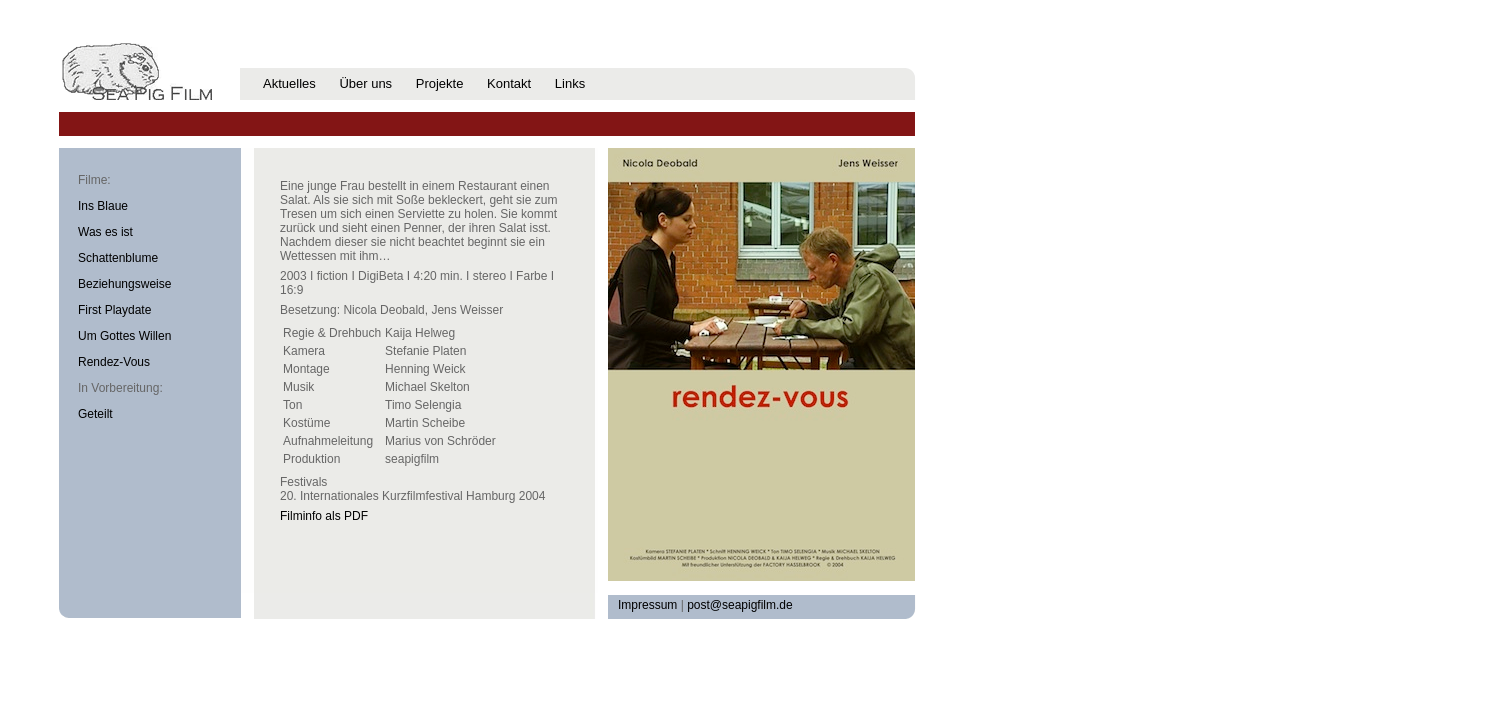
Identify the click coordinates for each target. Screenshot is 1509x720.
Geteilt (95, 414)
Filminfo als (324, 516)
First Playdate (114, 310)
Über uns (365, 83)
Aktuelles (289, 83)
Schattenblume (118, 258)
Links (570, 83)
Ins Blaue (103, 206)
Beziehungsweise (124, 284)
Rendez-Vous (114, 362)
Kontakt (509, 83)
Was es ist (105, 232)
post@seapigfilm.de (740, 605)
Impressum (647, 605)
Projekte (440, 83)
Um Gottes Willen (124, 336)
